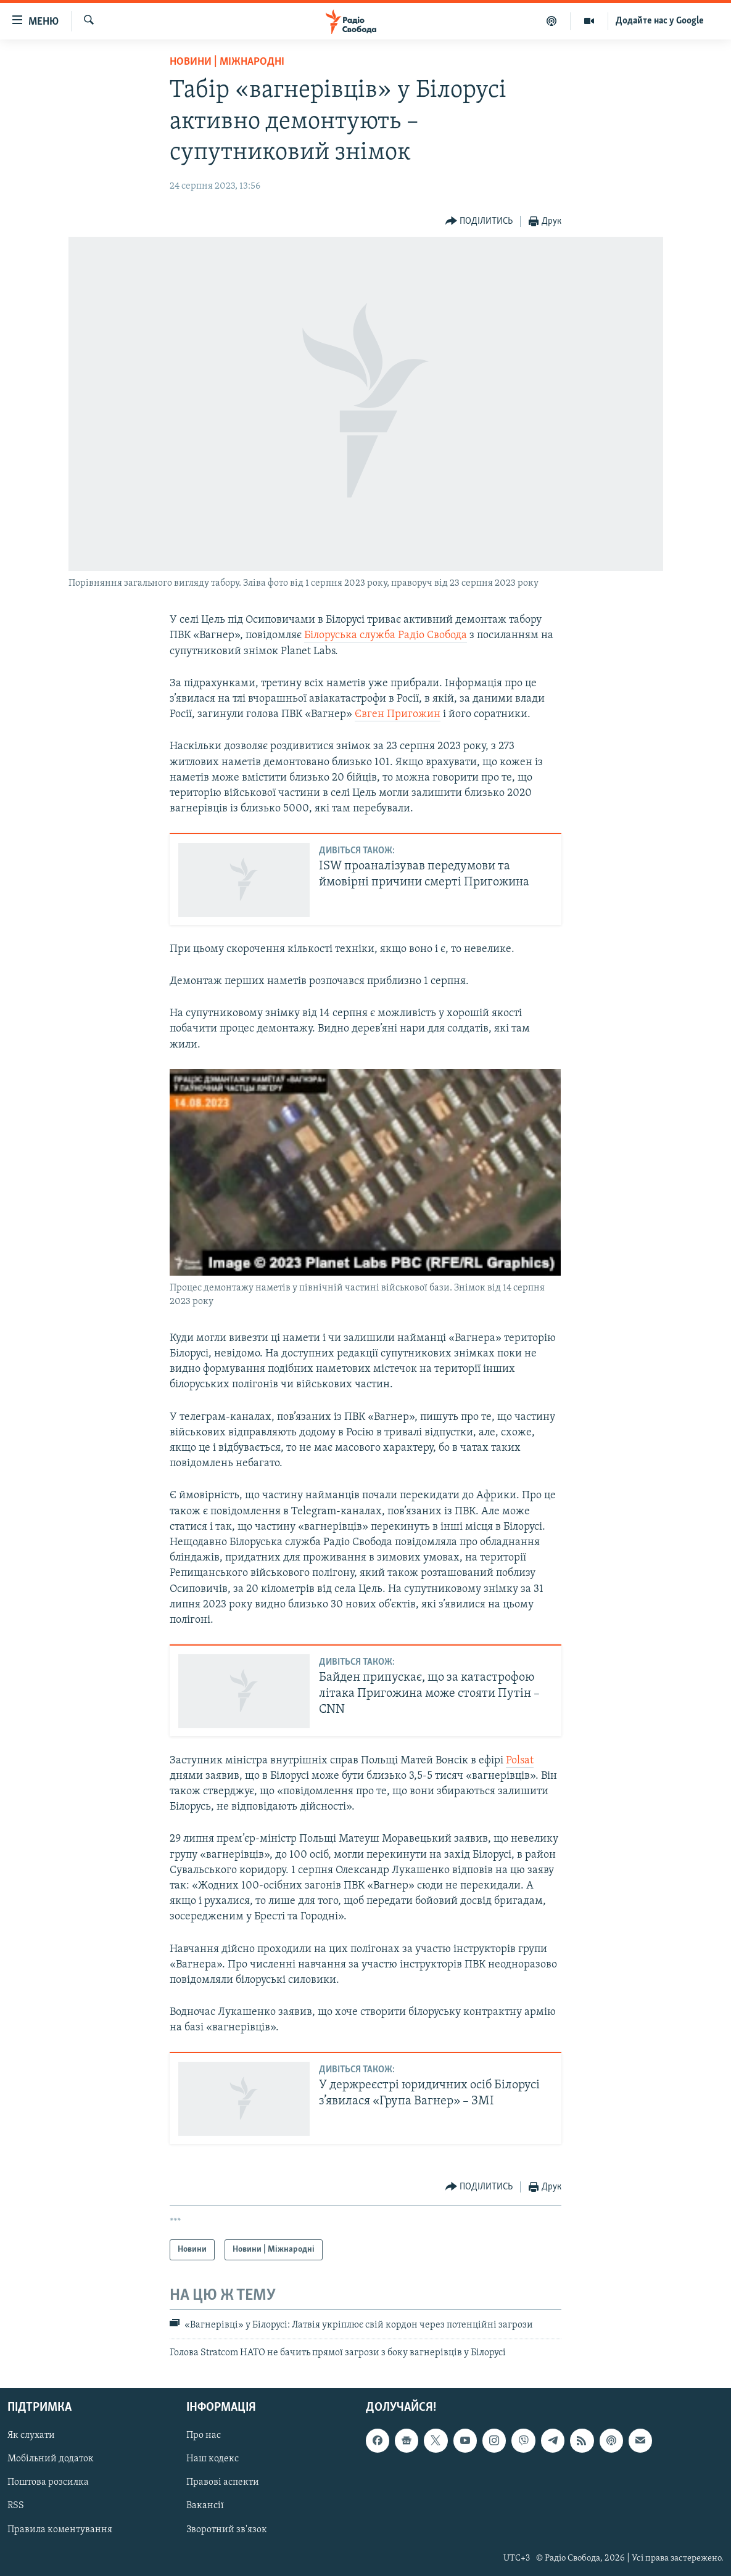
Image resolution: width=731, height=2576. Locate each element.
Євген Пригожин (397, 714)
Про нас (203, 2435)
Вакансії (205, 2506)
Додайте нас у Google (660, 21)
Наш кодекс (212, 2459)
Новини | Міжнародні (227, 62)
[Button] (479, 221)
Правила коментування (59, 2529)
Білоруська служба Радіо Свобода (385, 635)
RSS (15, 2506)
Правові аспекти (222, 2482)
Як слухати (31, 2435)
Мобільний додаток (50, 2459)
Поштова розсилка (48, 2482)
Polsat (520, 1760)
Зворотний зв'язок (226, 2529)
